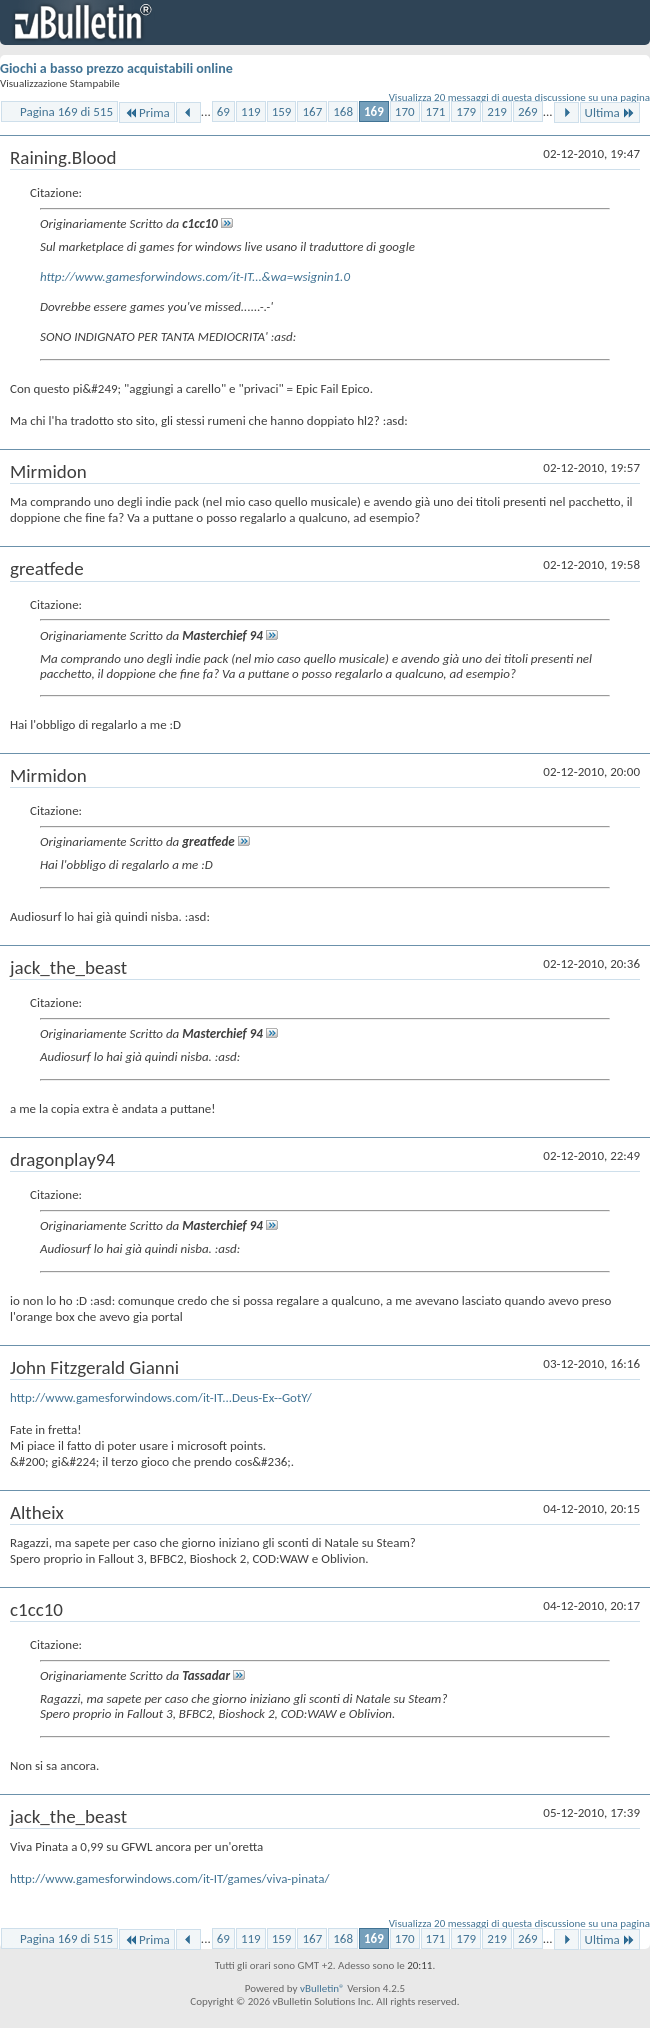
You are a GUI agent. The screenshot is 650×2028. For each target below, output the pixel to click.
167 (312, 111)
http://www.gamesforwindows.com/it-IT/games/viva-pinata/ (170, 1878)
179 (466, 111)
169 (374, 111)
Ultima (610, 112)
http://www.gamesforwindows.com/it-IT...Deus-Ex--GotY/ (161, 1397)
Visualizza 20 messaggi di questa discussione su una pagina (519, 97)
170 (405, 111)
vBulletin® (322, 1988)
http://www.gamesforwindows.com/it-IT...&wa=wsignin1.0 (195, 276)
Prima (147, 112)
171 (436, 111)
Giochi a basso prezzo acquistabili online (116, 68)
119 (251, 111)
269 (528, 111)
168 (343, 111)
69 (223, 111)
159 (282, 111)
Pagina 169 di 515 (66, 111)
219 (497, 111)
